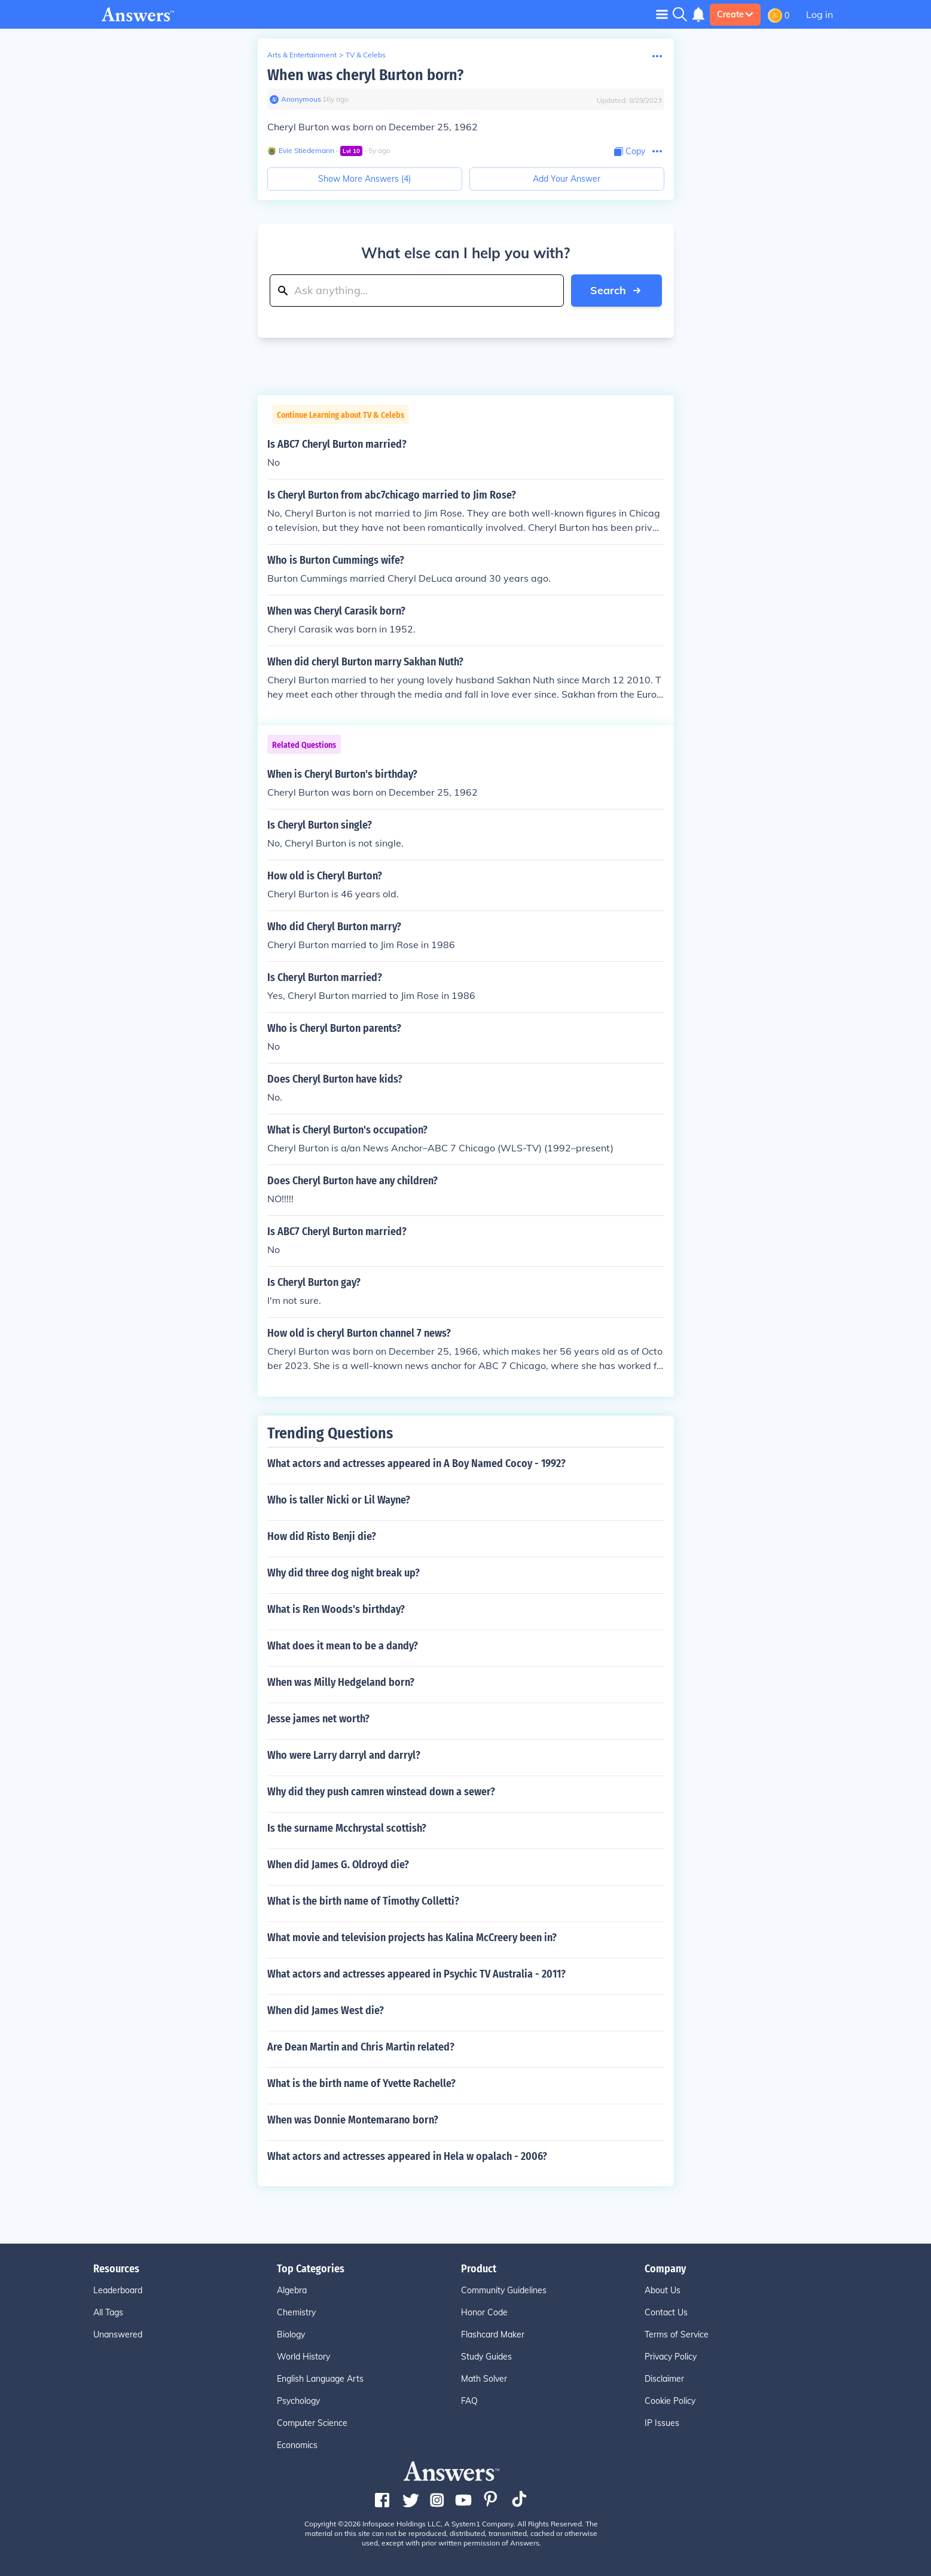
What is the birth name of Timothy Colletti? (363, 1901)
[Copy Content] (629, 151)
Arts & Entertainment (302, 54)
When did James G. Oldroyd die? (338, 1864)
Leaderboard (117, 2290)
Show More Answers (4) (364, 178)
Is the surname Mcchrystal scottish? (346, 1828)
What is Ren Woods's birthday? (336, 1609)
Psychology (298, 2400)
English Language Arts (320, 2378)
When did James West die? (325, 2010)
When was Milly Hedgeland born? (340, 1682)
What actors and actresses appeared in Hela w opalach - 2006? (407, 2156)
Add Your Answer (566, 178)
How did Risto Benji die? (321, 1536)
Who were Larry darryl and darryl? (343, 1755)
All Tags (108, 2312)
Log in (819, 14)
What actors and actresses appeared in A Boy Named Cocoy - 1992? (416, 1463)
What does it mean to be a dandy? (342, 1645)
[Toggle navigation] (662, 14)
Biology (291, 2334)
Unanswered (117, 2334)
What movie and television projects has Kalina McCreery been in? (412, 1937)
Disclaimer (664, 2378)
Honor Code (484, 2312)
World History (303, 2356)
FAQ (469, 2400)
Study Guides (486, 2356)
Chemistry (296, 2312)
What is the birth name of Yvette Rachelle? (361, 2083)
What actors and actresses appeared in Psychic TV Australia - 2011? (416, 1974)
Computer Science (312, 2423)
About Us (662, 2290)
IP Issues (662, 2423)
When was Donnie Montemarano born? (352, 2119)
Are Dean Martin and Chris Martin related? (360, 2047)
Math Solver (484, 2378)
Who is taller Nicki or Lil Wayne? (338, 1500)
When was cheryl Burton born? (365, 75)
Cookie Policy (670, 2400)
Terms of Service (677, 2334)
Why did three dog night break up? (343, 1572)
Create (735, 14)
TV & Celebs (366, 54)
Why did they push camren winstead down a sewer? (381, 1791)
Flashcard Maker (492, 2334)
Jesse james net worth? (318, 1718)
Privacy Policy (671, 2356)
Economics (297, 2445)
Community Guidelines (504, 2290)
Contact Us (666, 2312)
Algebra (292, 2290)
